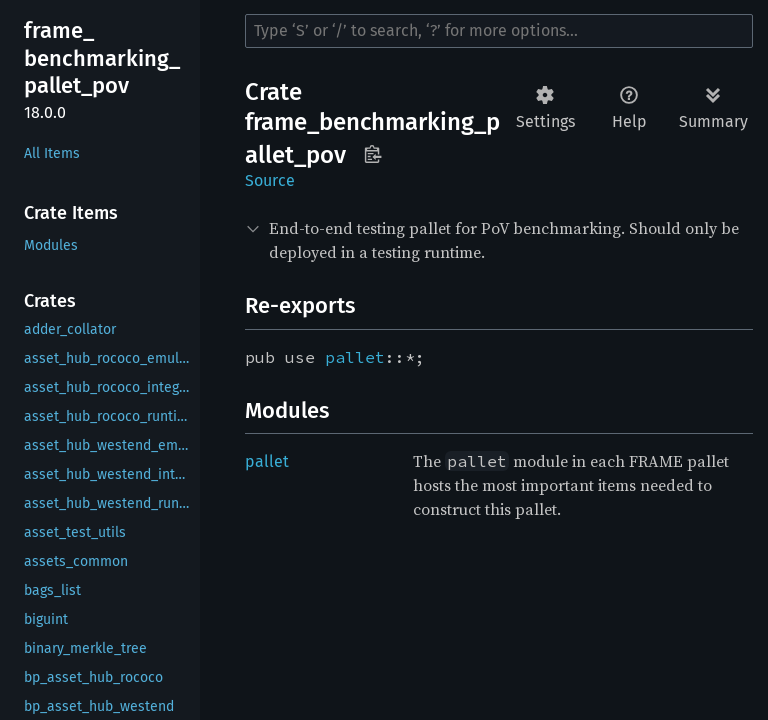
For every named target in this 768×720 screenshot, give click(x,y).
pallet (355, 357)
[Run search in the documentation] (499, 31)
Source (270, 180)
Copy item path (372, 154)
